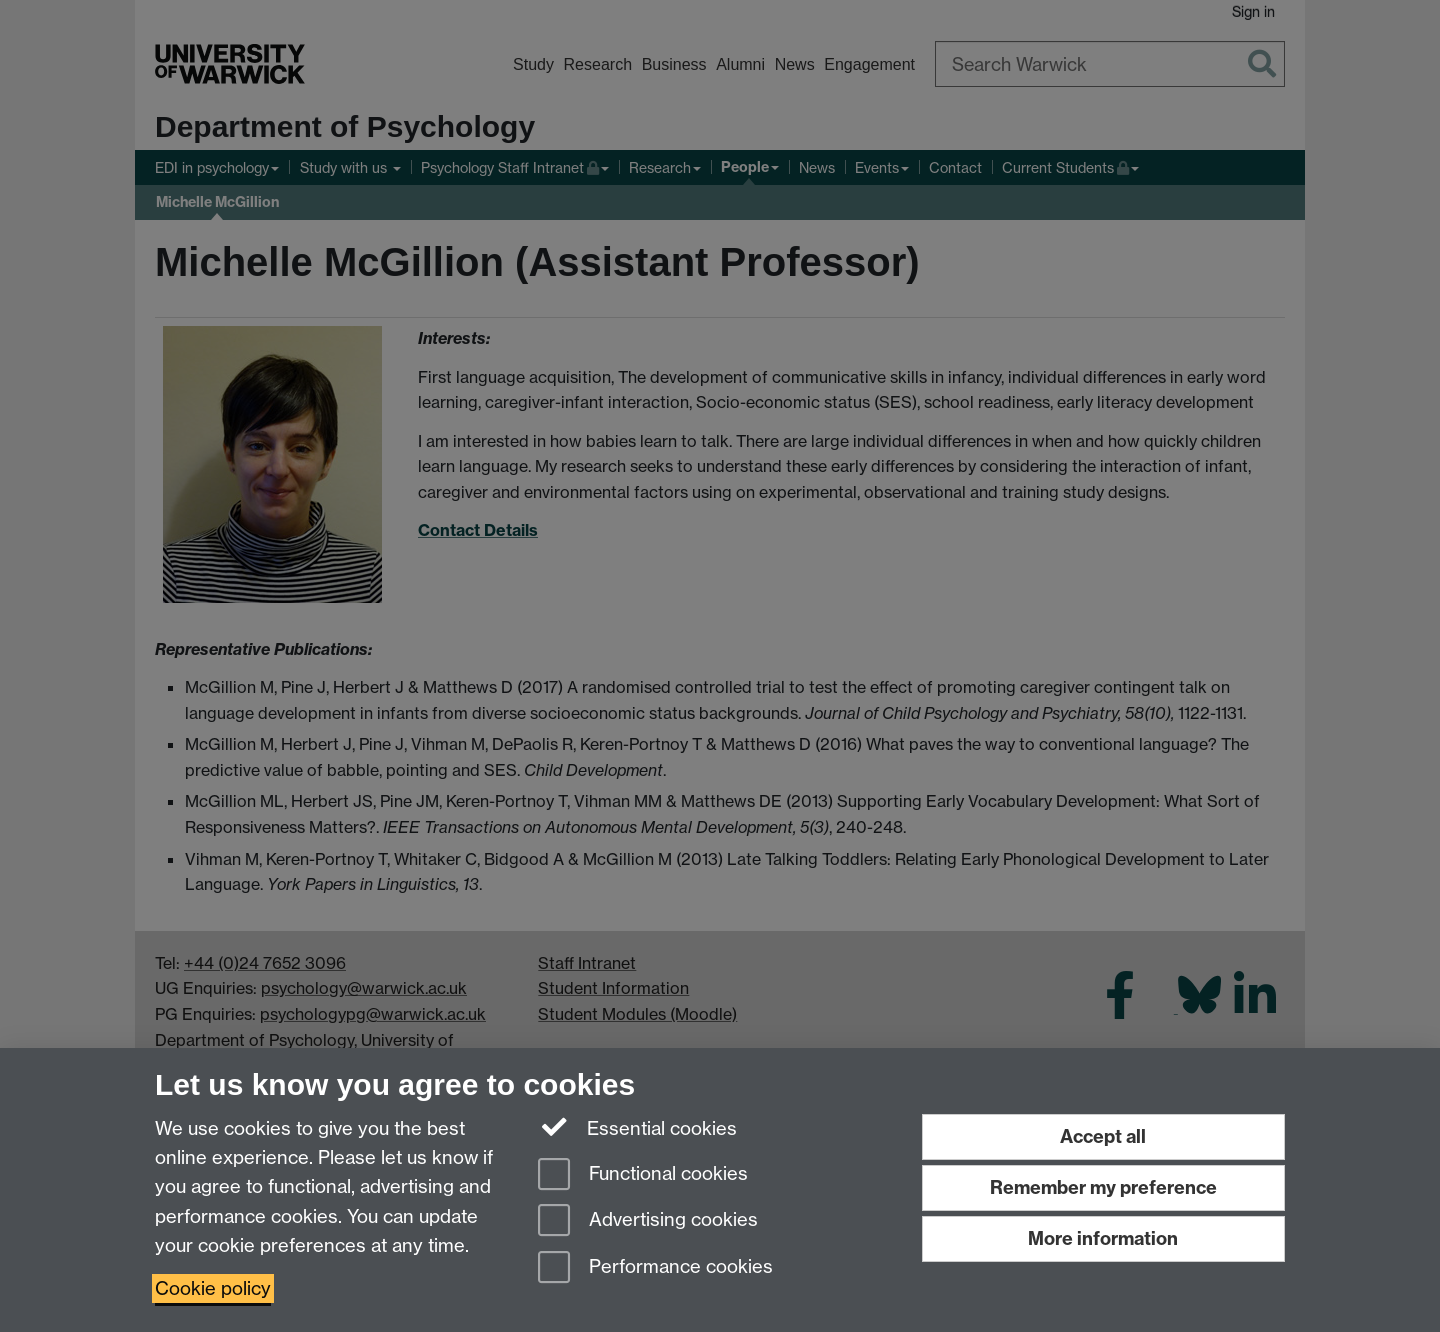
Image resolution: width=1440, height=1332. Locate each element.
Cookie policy (213, 1288)
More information (1103, 1238)
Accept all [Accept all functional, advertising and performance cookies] (1103, 1136)
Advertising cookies (648, 1221)
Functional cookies (643, 1175)
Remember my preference (1103, 1187)
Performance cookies (655, 1268)
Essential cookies (637, 1127)
